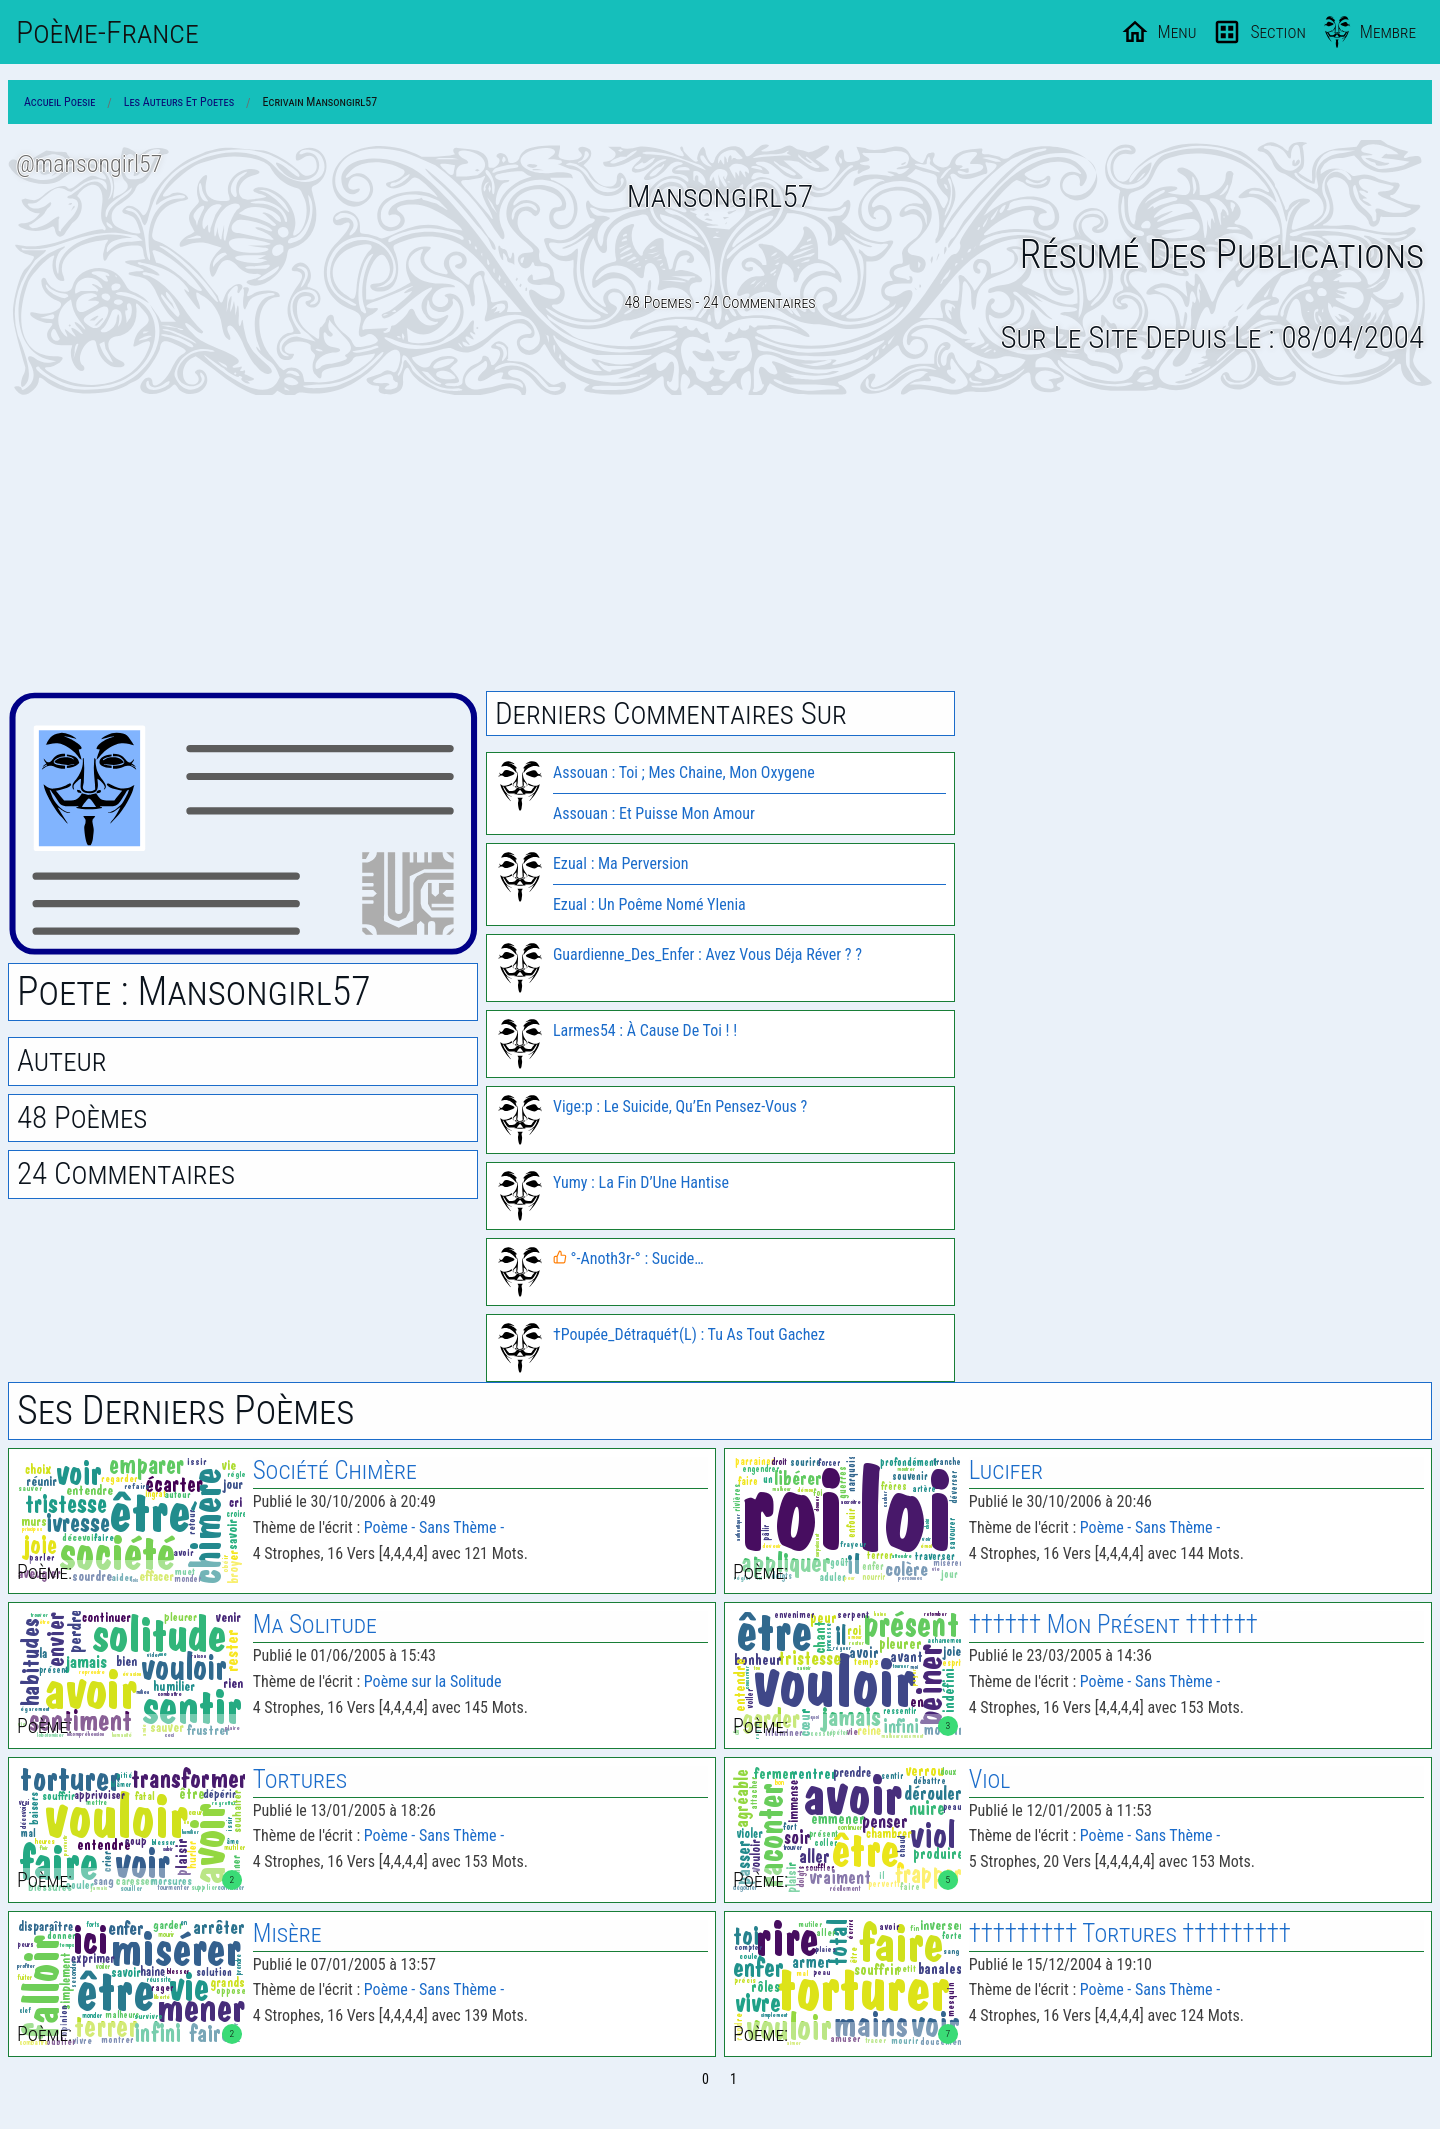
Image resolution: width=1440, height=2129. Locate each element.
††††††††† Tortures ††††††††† (1130, 1933)
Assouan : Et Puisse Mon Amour (654, 813)
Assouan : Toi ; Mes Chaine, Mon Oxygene (684, 772)
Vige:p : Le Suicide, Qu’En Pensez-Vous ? (680, 1106)
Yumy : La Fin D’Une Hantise (641, 1182)
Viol (990, 1779)
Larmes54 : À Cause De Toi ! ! (645, 1030)
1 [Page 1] (733, 2079)
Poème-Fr (107, 32)
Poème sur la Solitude (433, 1681)
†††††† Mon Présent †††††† (1113, 1624)
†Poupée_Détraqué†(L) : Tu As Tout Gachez (689, 1334)
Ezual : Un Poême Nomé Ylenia (649, 904)
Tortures (300, 1779)
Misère (287, 1933)
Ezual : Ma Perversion (621, 863)
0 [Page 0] (705, 2079)
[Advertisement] (720, 543)
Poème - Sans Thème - (434, 1527)
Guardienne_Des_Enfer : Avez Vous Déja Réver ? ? (707, 954)
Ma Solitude (315, 1624)
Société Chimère (335, 1470)
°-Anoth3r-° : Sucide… (628, 1258)
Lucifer (1006, 1470)
